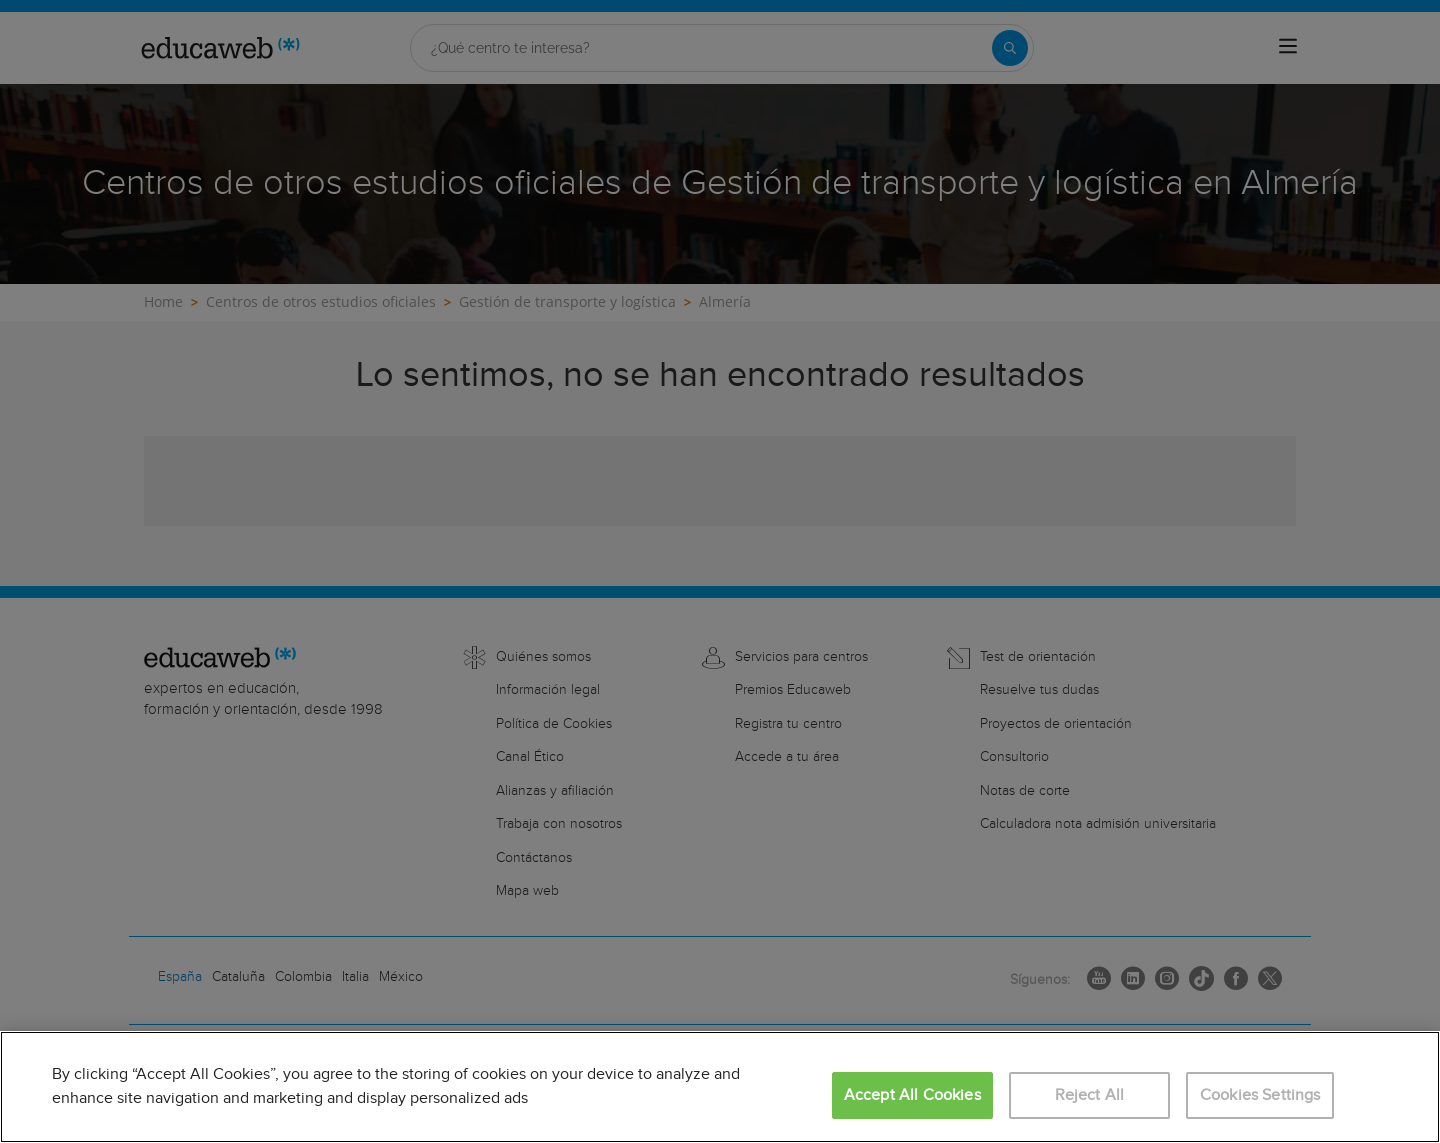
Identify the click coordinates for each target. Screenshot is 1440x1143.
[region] (720, 1087)
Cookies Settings (1260, 1095)
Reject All (1090, 1095)
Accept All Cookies (912, 1095)
